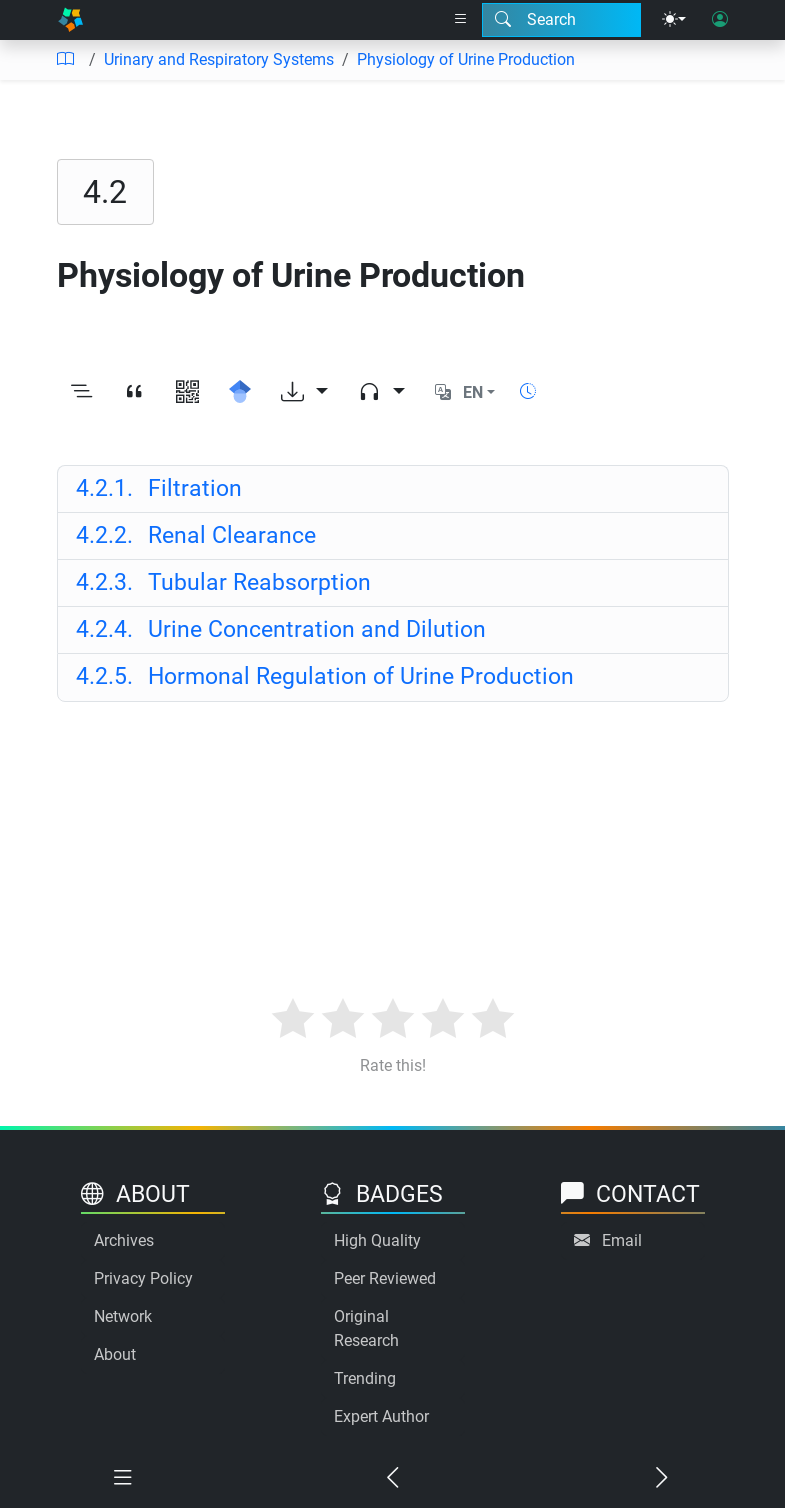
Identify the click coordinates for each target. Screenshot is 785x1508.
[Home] (71, 20)
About (115, 1354)
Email (622, 1240)
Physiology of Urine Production (466, 59)
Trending (365, 1378)
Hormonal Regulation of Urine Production (325, 676)
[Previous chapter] (393, 1478)
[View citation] (134, 393)
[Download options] (304, 393)
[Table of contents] (65, 60)
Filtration (159, 488)
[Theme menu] (674, 20)
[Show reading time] (528, 391)
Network (123, 1316)
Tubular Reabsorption (223, 582)
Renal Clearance (196, 535)
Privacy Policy (143, 1278)
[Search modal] (561, 20)
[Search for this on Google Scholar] (240, 393)
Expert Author (381, 1416)
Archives (124, 1240)
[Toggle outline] (81, 393)
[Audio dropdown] (381, 393)
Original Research (366, 1328)
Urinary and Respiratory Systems (219, 59)
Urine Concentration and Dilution (281, 629)
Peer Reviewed (385, 1278)
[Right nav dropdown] (461, 20)
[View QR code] (187, 393)
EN (473, 392)
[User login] (720, 20)
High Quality (377, 1240)
